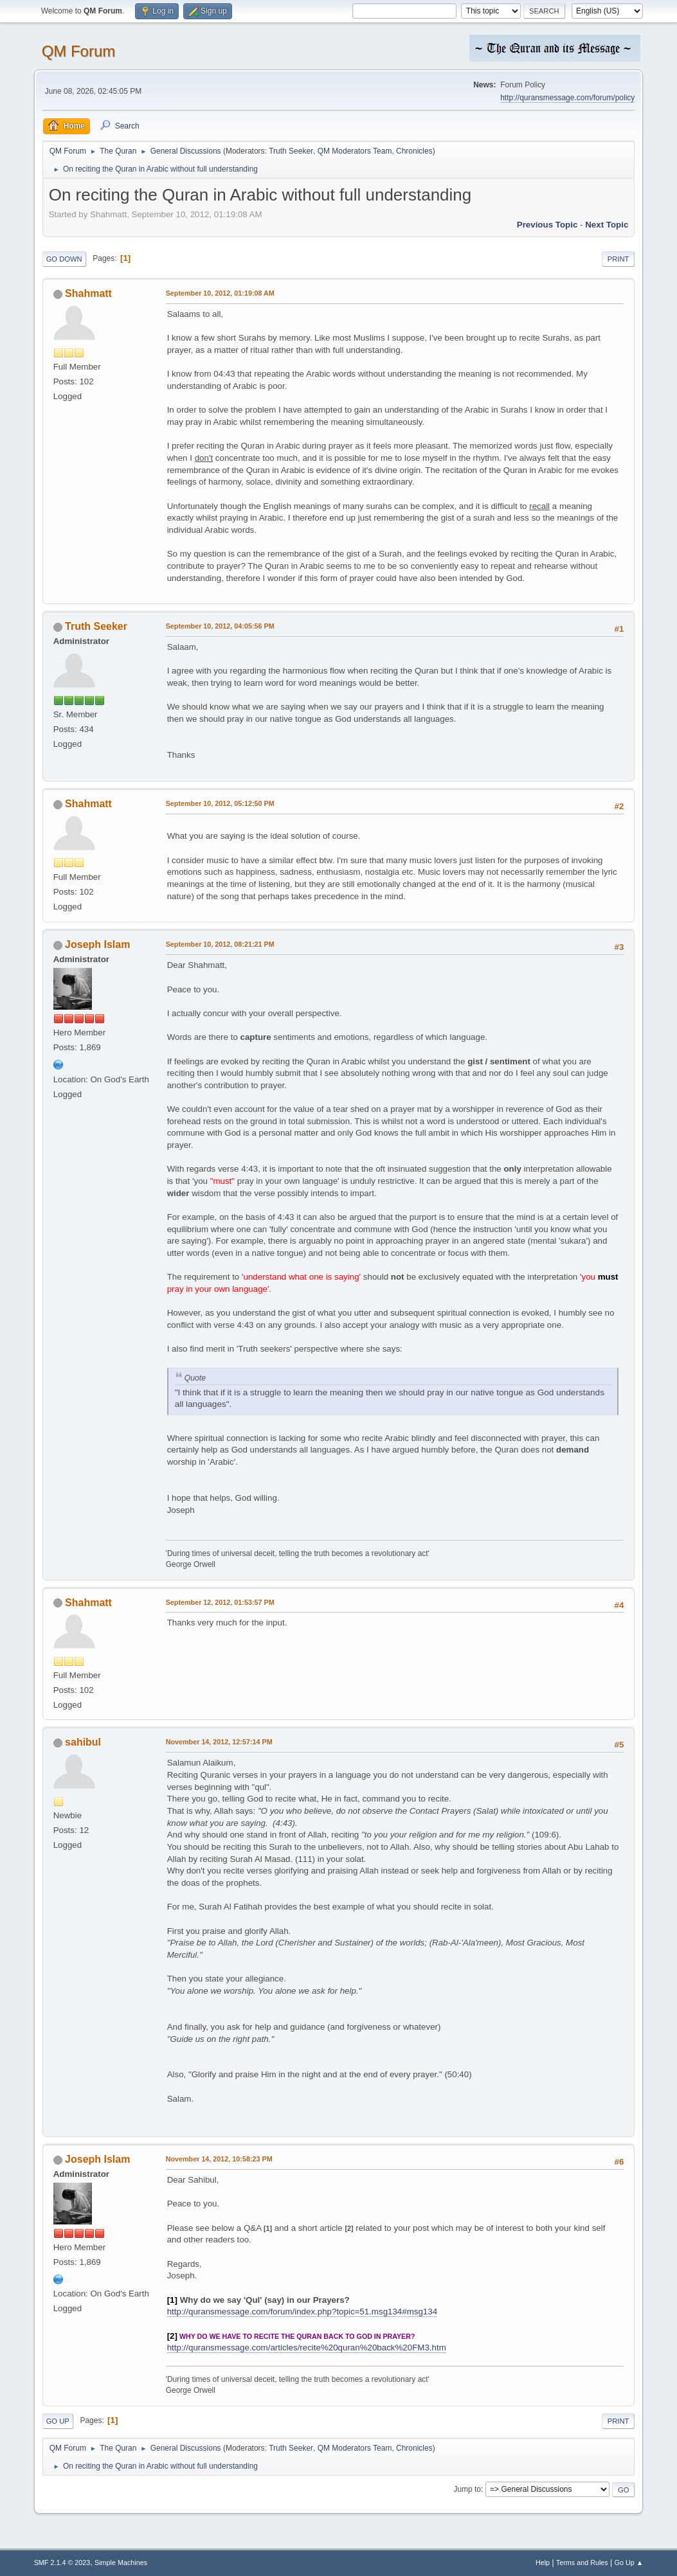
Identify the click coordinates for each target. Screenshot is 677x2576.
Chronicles (414, 151)
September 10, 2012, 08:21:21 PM (220, 944)
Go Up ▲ (629, 2562)
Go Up (57, 2421)
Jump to (467, 2489)
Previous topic (547, 224)
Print (618, 259)
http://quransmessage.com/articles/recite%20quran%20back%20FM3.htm (306, 2347)
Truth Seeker (291, 151)
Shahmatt (88, 293)
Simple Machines (121, 2562)
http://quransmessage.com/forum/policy (567, 97)
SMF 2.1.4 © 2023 (62, 2562)
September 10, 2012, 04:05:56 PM (220, 626)
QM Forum (79, 51)
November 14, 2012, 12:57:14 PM (219, 1742)
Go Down (64, 259)
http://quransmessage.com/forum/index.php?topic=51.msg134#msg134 (302, 2311)
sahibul (83, 1742)
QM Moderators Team (355, 151)
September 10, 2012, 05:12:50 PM (220, 803)
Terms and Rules (582, 2562)
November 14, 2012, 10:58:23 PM (219, 2159)
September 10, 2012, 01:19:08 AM (220, 293)
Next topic (606, 224)
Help (543, 2562)
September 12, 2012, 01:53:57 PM (220, 1602)
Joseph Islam (97, 944)
